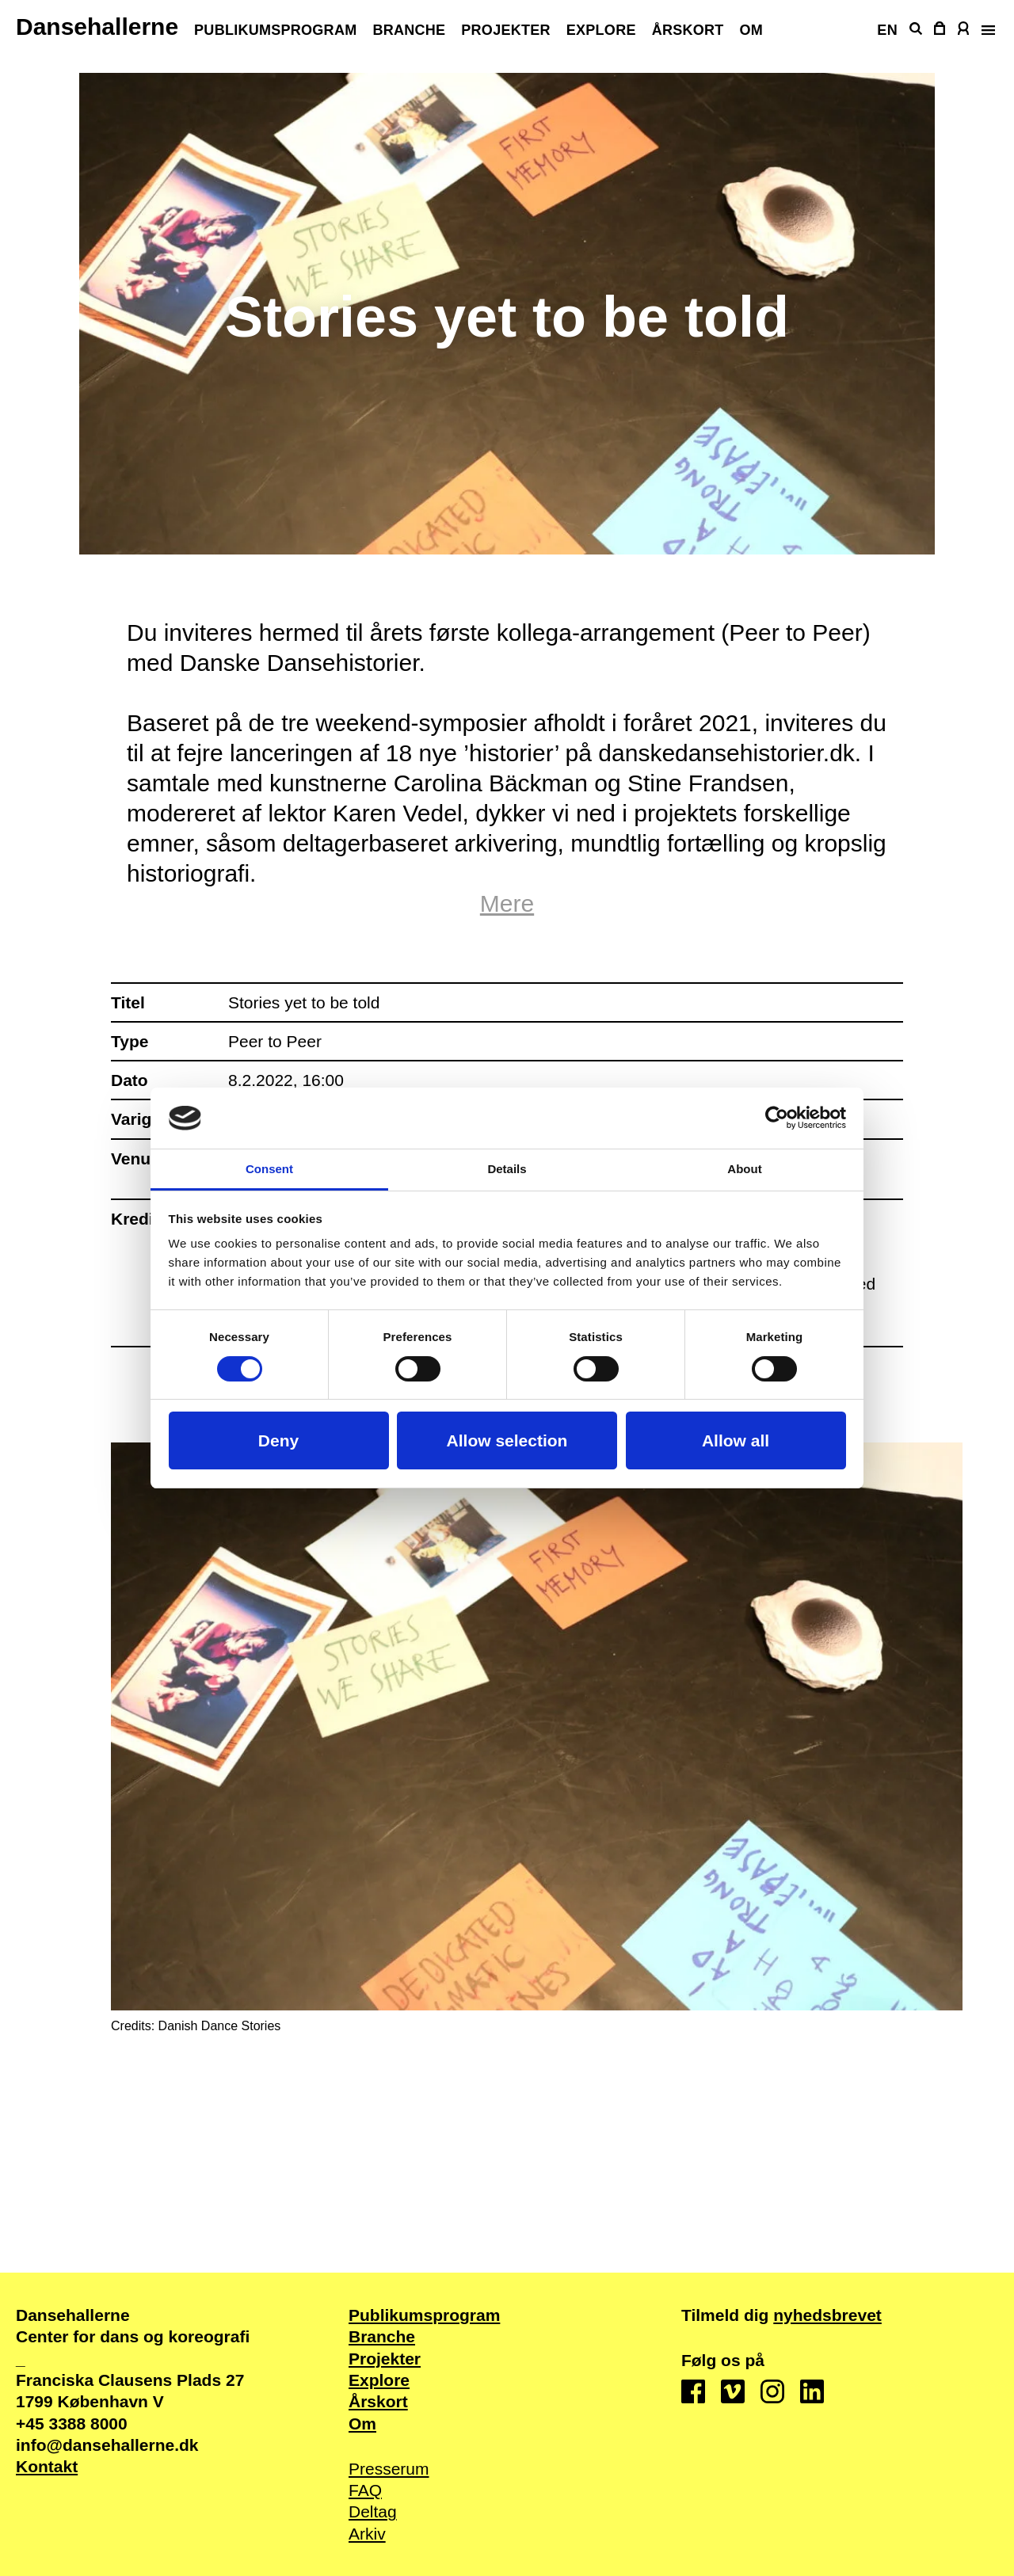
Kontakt (47, 2466)
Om (752, 30)
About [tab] (744, 1169)
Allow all (735, 1440)
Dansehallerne (97, 26)
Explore (601, 30)
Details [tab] (506, 1169)
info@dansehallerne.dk (107, 2445)
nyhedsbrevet (827, 2315)
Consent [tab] (269, 1169)
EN (887, 30)
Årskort (688, 30)
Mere (507, 903)
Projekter (505, 30)
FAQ (365, 2490)
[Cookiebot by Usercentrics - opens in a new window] (776, 1118)
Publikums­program (275, 30)
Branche (408, 30)
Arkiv (367, 2534)
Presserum (389, 2469)
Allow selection (507, 1440)
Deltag (373, 2511)
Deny (278, 1440)
